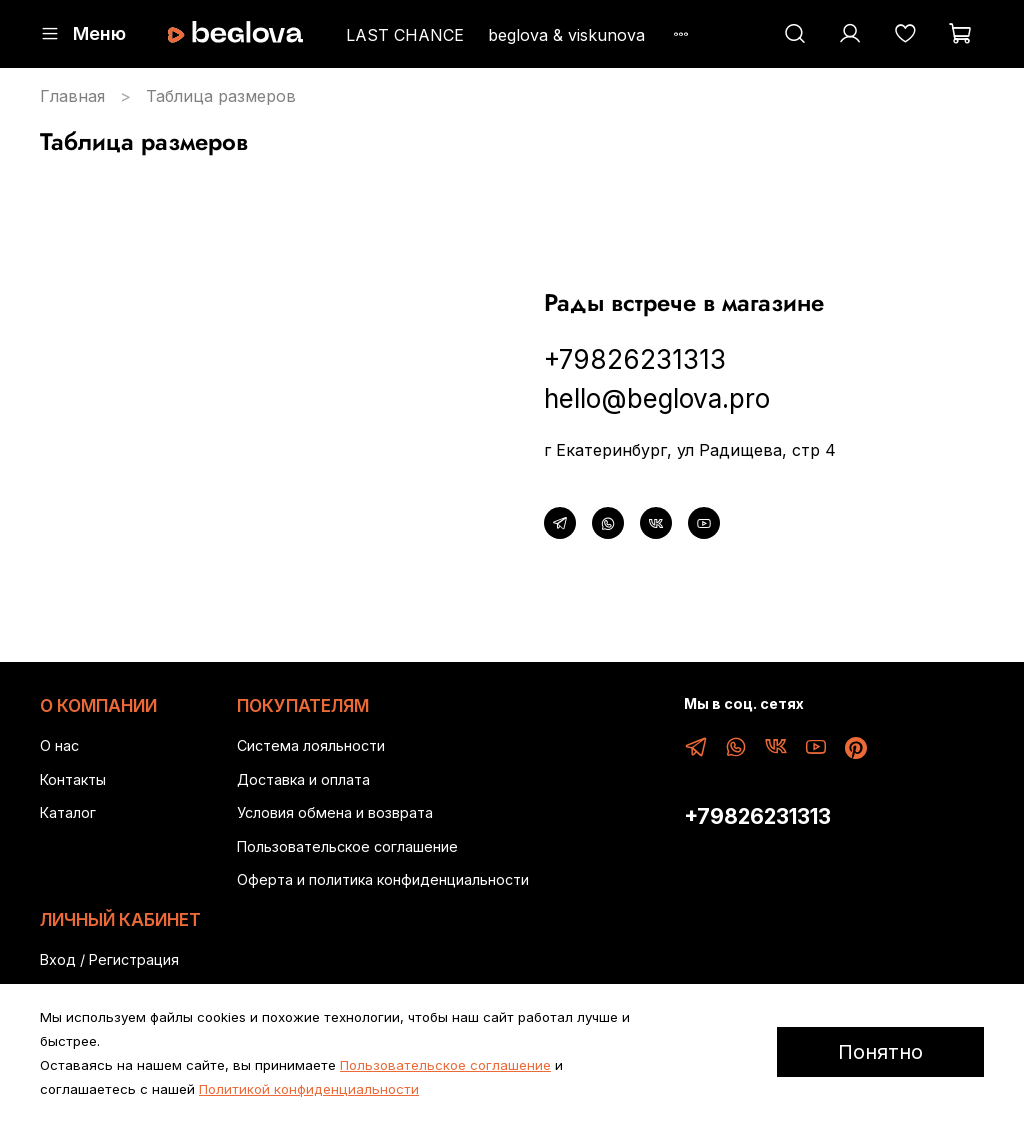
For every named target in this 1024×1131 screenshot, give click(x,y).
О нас (59, 745)
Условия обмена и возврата (335, 812)
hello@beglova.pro (657, 398)
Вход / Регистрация (109, 959)
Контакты (73, 779)
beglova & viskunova (566, 35)
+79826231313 (635, 359)
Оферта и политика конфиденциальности (383, 879)
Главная (72, 96)
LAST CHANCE (405, 35)
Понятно (880, 1052)
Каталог (68, 812)
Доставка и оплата (303, 779)
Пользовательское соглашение (347, 846)
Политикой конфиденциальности (309, 1089)
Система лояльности (311, 745)
